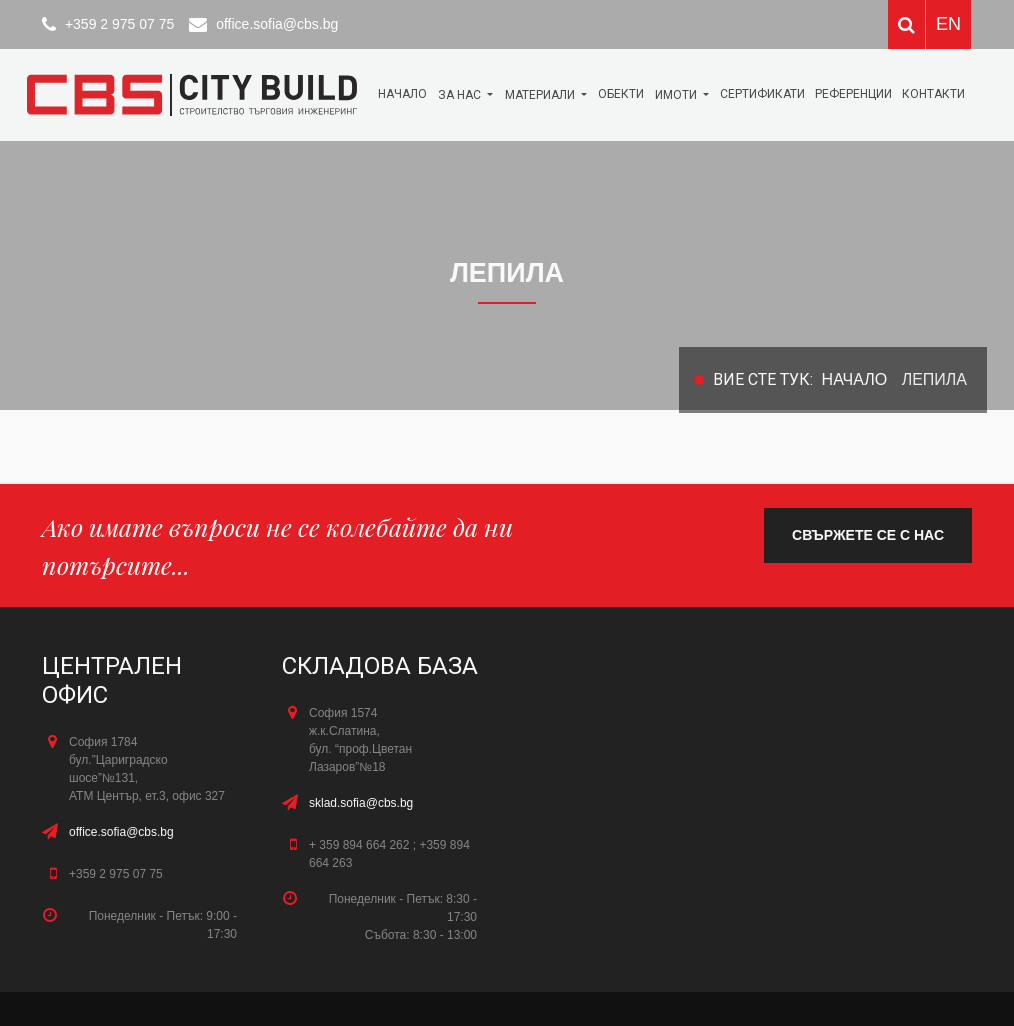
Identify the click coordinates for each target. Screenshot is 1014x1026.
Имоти (677, 95)
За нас (461, 95)
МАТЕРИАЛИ (541, 95)
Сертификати (762, 94)
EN (948, 24)
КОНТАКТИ (933, 94)
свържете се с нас (868, 535)
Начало (402, 94)
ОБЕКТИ (621, 94)
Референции (853, 94)
